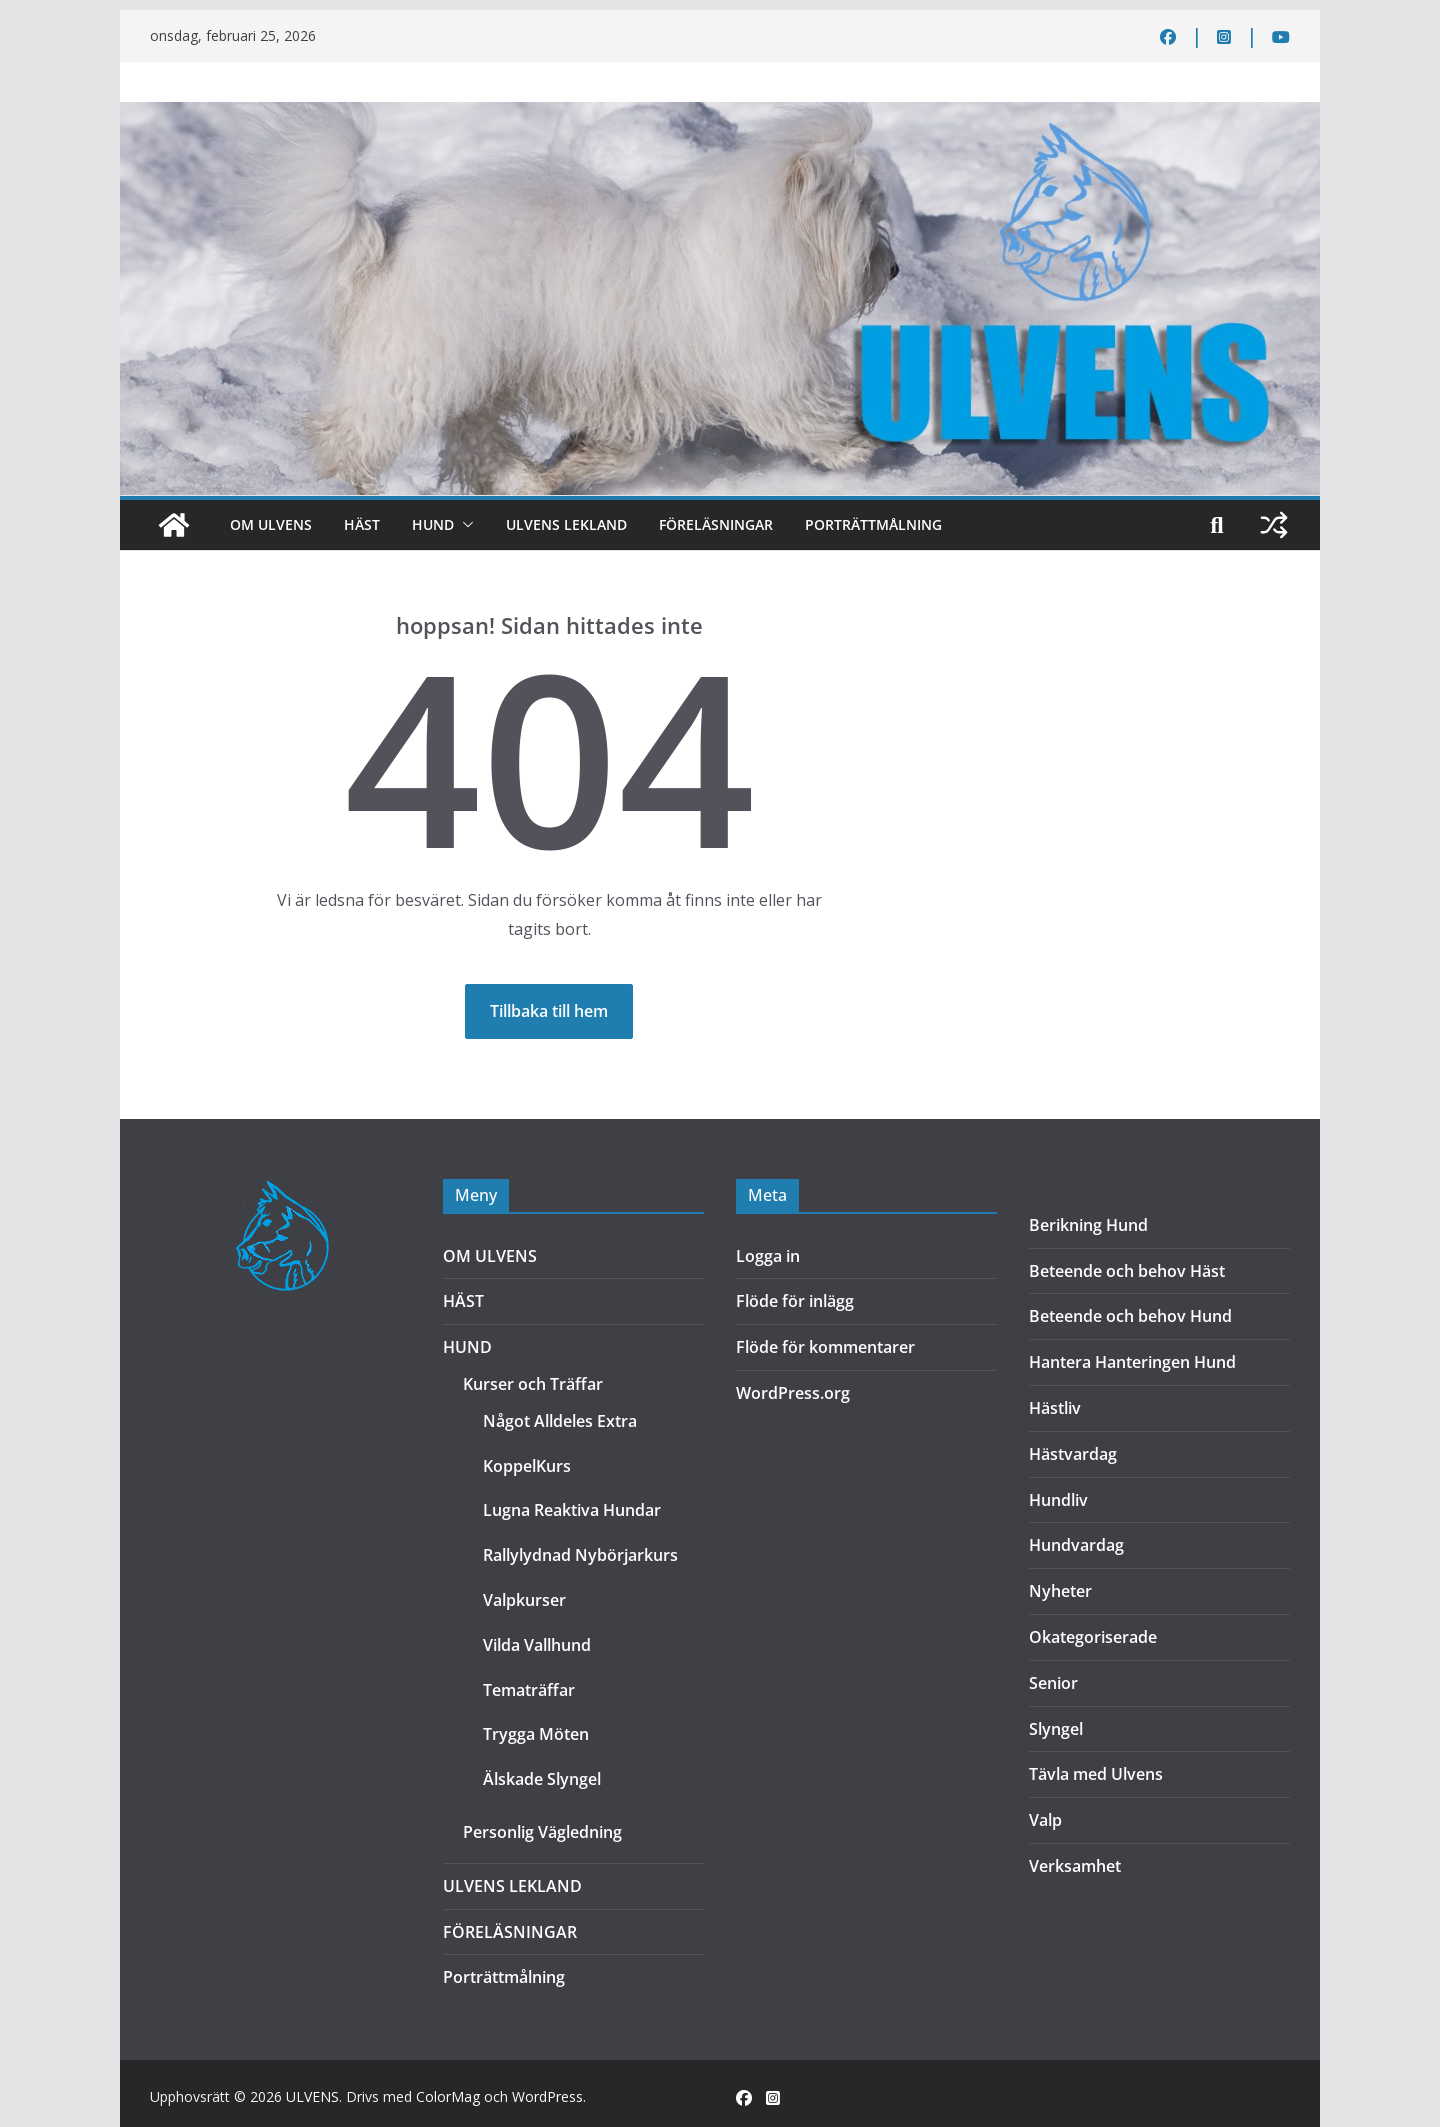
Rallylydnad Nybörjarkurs (580, 1555)
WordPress (547, 2096)
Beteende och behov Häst (1127, 1271)
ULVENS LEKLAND (566, 524)
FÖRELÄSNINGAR (716, 524)
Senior (1053, 1683)
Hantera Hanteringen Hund (1132, 1362)
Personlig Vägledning (542, 1832)
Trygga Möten (536, 1734)
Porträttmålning (873, 524)
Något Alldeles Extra (560, 1421)
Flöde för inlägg (795, 1301)
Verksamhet (1075, 1866)
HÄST (362, 524)
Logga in (768, 1256)
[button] (464, 525)
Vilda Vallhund (537, 1645)
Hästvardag (1073, 1454)
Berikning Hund (1088, 1225)
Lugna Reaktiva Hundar (572, 1510)
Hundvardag (1076, 1545)
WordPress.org (793, 1393)
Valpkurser (524, 1600)
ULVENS (312, 2096)
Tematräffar (529, 1690)
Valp (1045, 1820)
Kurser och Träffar (533, 1384)
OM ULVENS (271, 524)
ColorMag (448, 2096)
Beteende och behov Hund (1130, 1316)
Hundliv (1058, 1500)
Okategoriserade (1093, 1637)
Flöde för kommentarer (825, 1347)
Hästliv (1055, 1408)
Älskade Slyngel (542, 1779)
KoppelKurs (527, 1466)
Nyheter (1060, 1591)
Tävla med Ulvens (1096, 1774)
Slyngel (1056, 1729)
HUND (433, 524)
